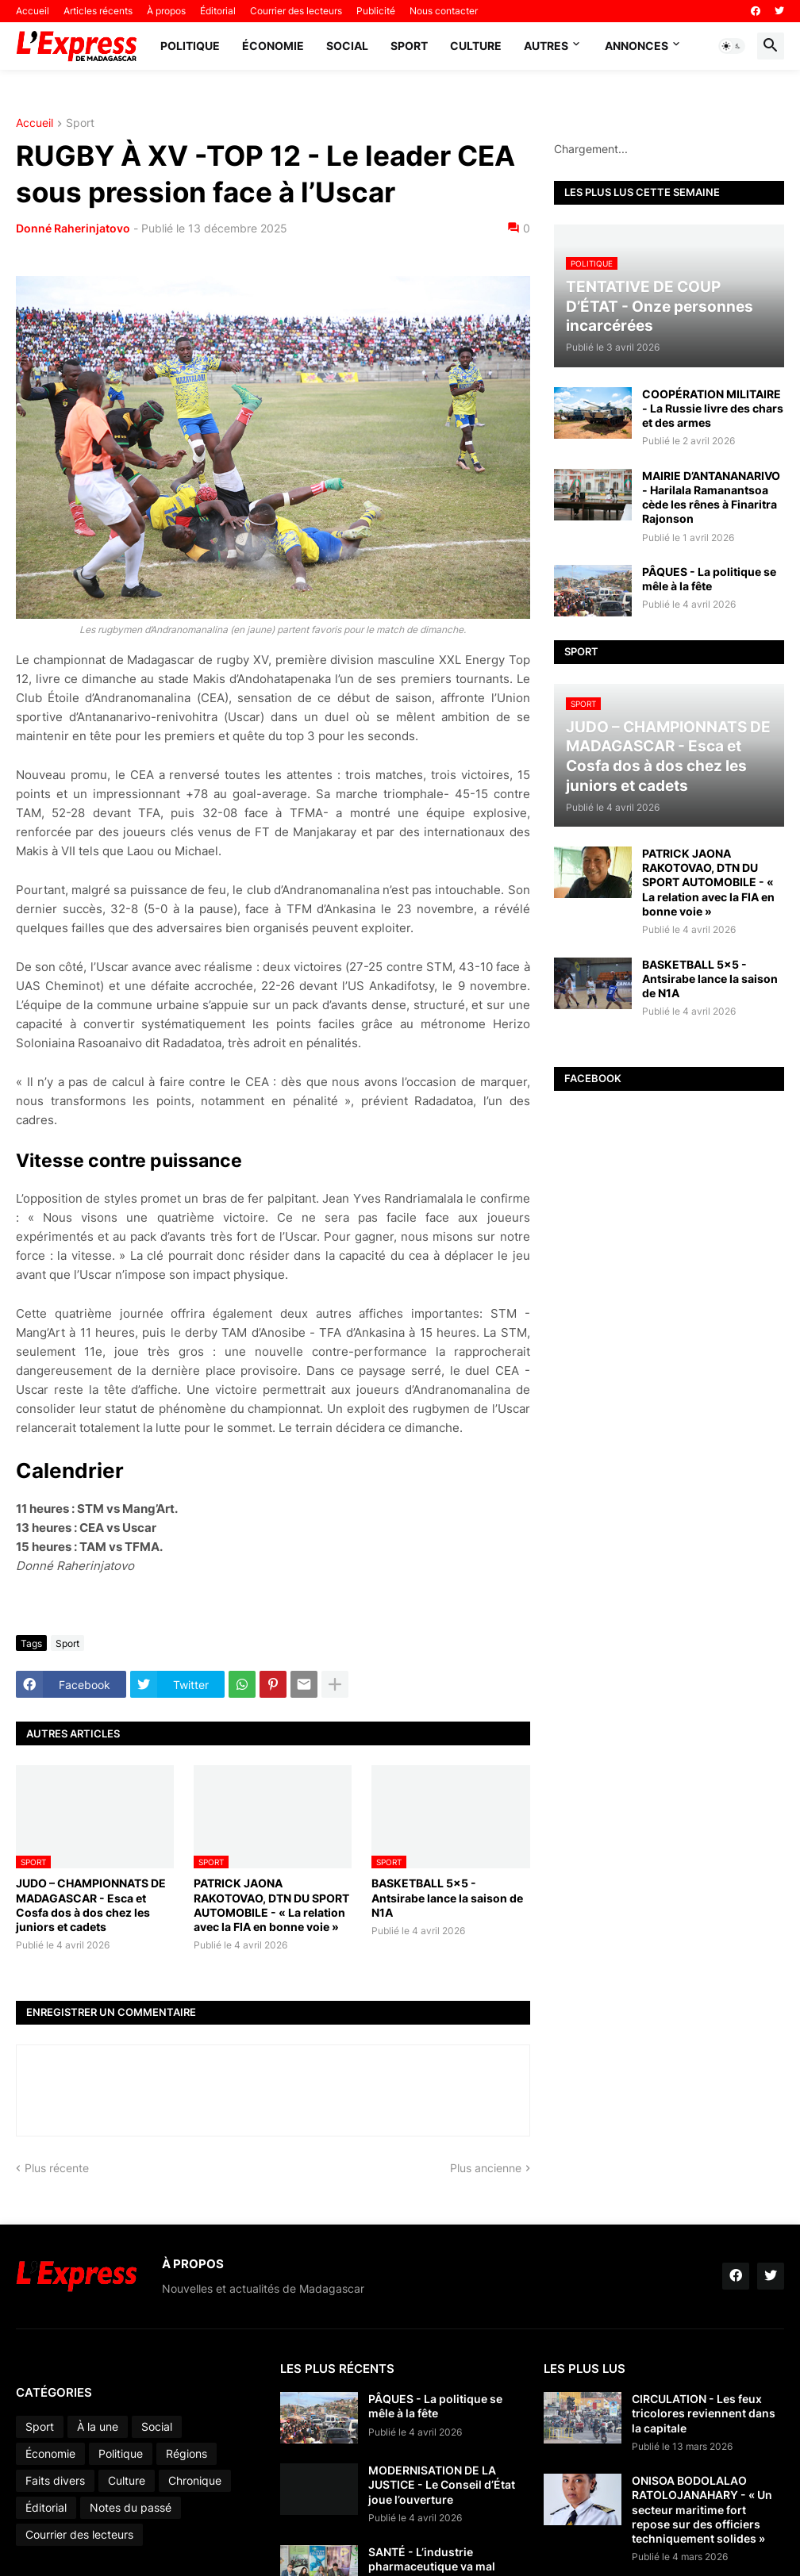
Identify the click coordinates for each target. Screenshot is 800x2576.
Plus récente (57, 2168)
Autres (546, 45)
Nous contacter (444, 11)
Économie (273, 45)
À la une (97, 2426)
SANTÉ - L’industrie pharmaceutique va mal (431, 2559)
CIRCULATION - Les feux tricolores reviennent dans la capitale (703, 2413)
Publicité (375, 11)
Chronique (194, 2480)
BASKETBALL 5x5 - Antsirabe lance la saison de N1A (447, 1897)
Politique (190, 45)
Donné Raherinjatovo (73, 228)
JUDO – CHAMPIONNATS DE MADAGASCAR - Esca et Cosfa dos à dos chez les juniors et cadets (91, 1904)
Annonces (636, 45)
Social (347, 45)
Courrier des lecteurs (296, 11)
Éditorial (218, 11)
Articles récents (98, 11)
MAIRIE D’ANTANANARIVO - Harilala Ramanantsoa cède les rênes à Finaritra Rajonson (711, 497)
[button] (731, 46)
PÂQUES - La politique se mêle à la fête (709, 579)
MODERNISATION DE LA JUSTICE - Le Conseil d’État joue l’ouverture (441, 2484)
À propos (166, 11)
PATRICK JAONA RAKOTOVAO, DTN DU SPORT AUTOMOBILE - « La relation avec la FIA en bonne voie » (271, 1904)
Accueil (32, 11)
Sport (409, 45)
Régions (186, 2453)
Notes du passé (130, 2507)
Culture (476, 45)
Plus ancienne (485, 2168)
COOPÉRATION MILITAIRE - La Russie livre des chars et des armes (712, 408)
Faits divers (55, 2480)
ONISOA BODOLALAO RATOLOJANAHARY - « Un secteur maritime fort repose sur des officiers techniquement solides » (702, 2509)
